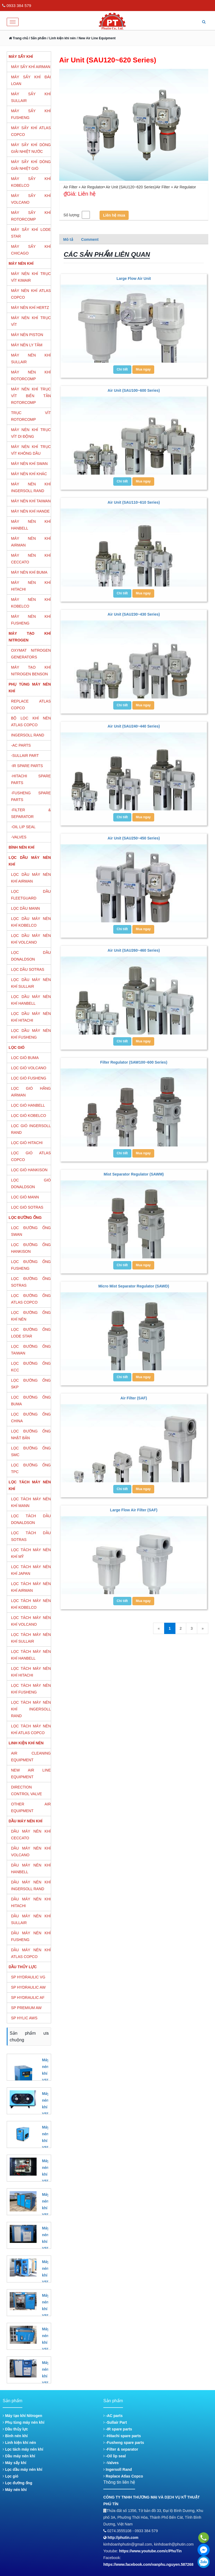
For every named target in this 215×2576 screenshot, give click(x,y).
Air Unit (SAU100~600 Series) (134, 390)
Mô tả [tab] (68, 239)
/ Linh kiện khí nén (61, 38)
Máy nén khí (15, 2489)
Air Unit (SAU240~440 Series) (134, 726)
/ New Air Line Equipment (96, 38)
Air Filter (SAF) (133, 1398)
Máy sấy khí (14, 2463)
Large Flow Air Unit (134, 278)
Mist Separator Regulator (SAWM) (134, 1174)
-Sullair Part (115, 2422)
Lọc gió (10, 2476)
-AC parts (113, 2415)
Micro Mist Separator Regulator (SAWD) (133, 1286)
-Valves (111, 2463)
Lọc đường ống (17, 2483)
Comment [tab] (90, 239)
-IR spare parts (117, 2429)
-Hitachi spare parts (122, 2436)
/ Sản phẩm (37, 38)
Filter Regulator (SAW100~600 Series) (133, 1062)
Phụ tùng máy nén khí (23, 2422)
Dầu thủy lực (15, 2429)
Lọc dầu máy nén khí (22, 2469)
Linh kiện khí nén (19, 2442)
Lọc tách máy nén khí (23, 2449)
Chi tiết (122, 369)
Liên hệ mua (114, 215)
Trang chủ (18, 38)
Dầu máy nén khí (19, 2456)
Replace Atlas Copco (123, 2476)
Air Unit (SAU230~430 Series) (134, 614)
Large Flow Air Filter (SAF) (133, 1510)
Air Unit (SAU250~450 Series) (134, 838)
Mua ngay (143, 369)
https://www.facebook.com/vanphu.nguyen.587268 (148, 2564)
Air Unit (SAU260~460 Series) (134, 950)
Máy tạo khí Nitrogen (22, 2415)
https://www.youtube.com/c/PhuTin (150, 2551)
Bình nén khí (15, 2436)
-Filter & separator (120, 2449)
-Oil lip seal (114, 2456)
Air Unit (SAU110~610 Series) (134, 502)
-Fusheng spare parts (123, 2442)
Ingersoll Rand (117, 2469)
